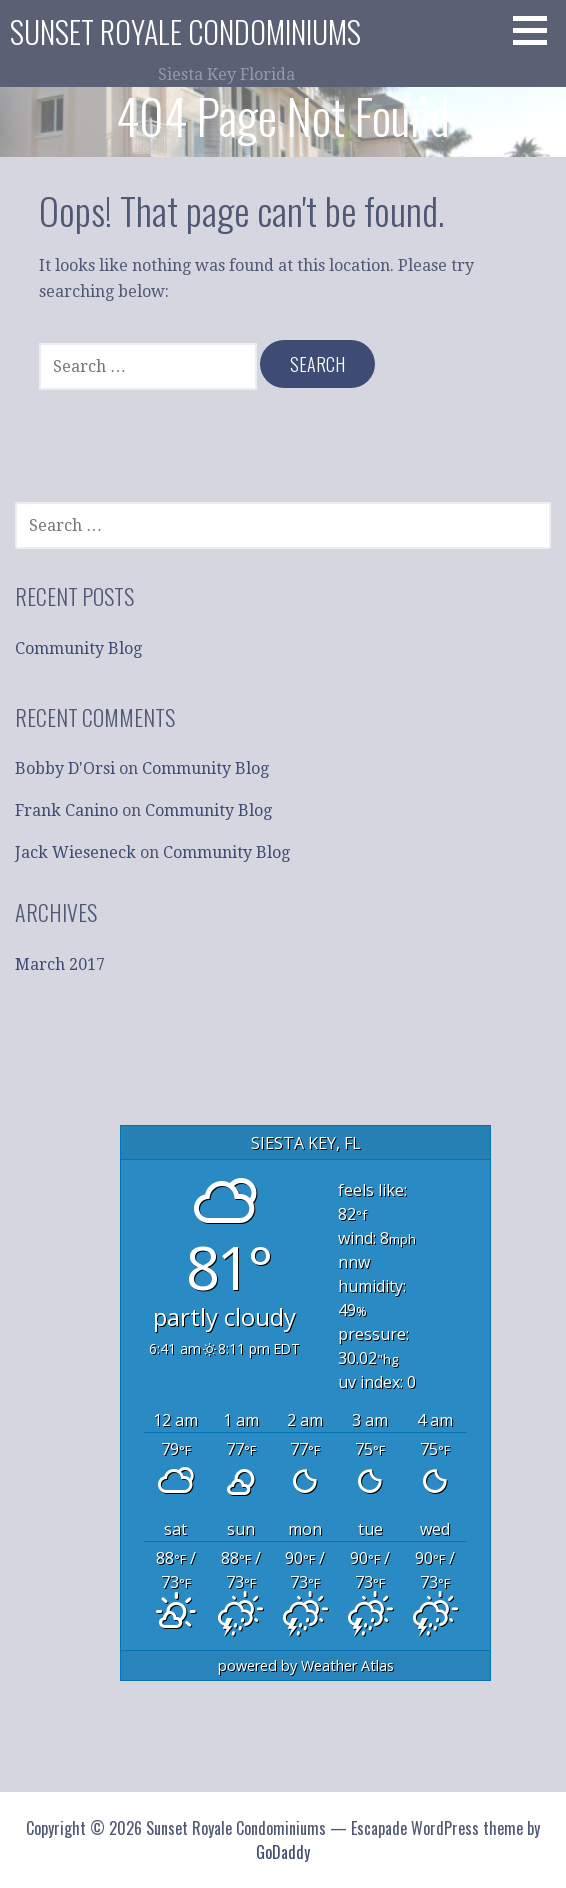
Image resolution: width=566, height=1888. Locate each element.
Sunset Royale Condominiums (185, 31)
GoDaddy (283, 1852)
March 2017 (60, 964)
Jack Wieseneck (75, 852)
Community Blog (78, 648)
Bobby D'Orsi (65, 768)
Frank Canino (66, 810)
